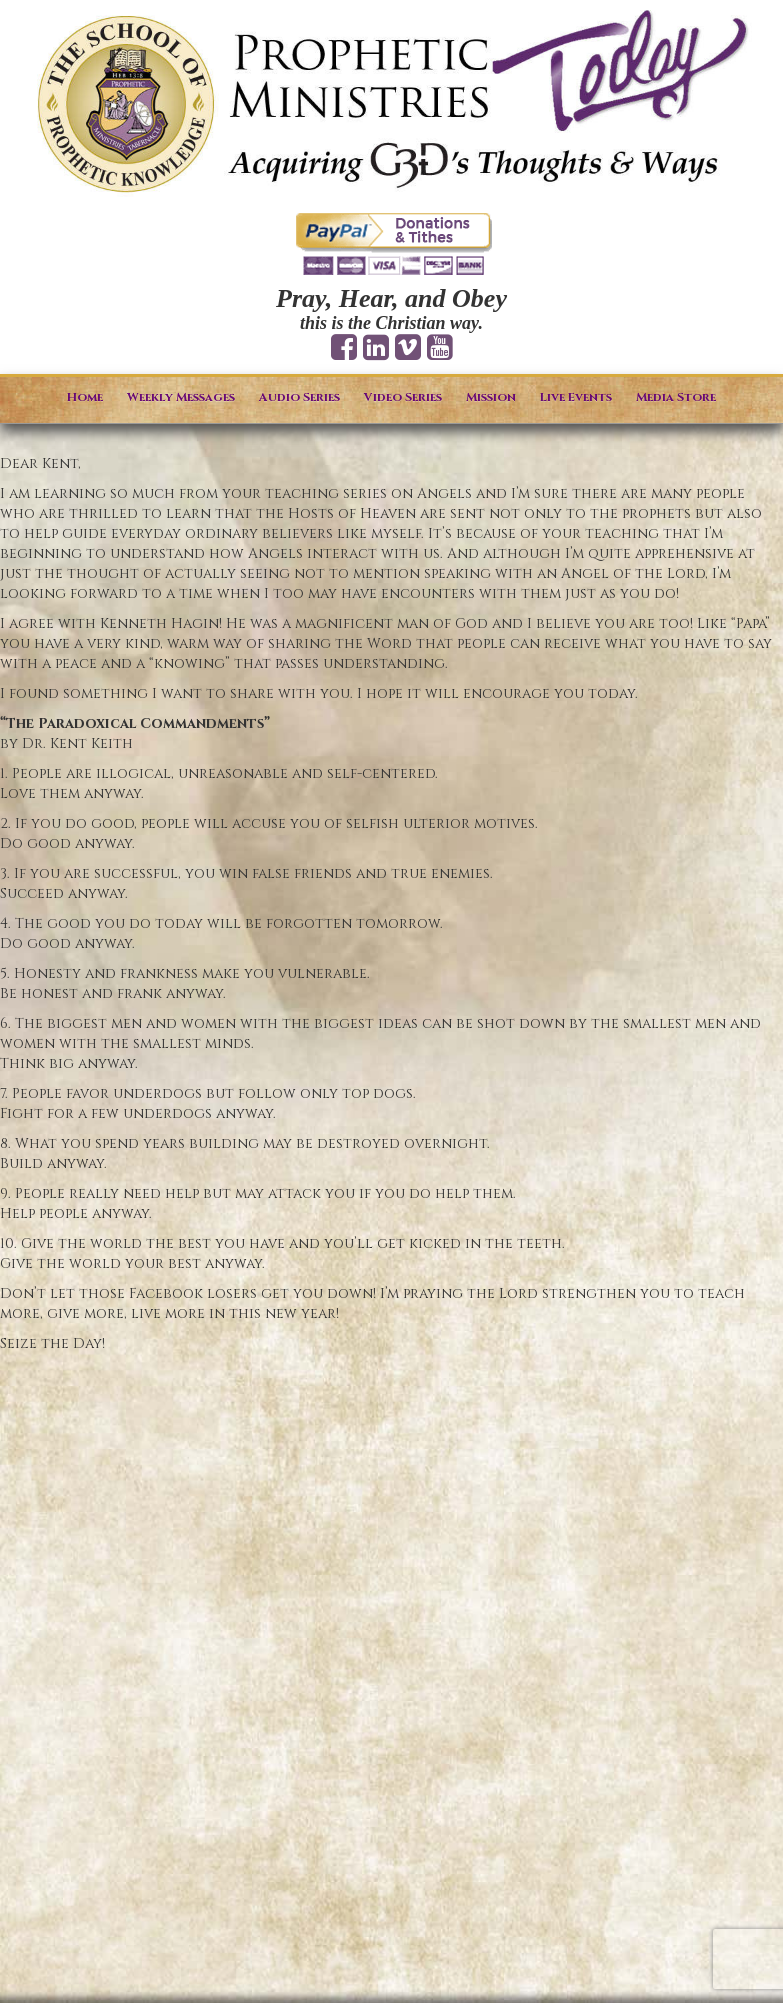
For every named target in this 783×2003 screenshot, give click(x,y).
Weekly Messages (181, 397)
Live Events (576, 397)
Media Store (676, 397)
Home (85, 397)
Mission (491, 397)
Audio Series (299, 397)
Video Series (403, 397)
